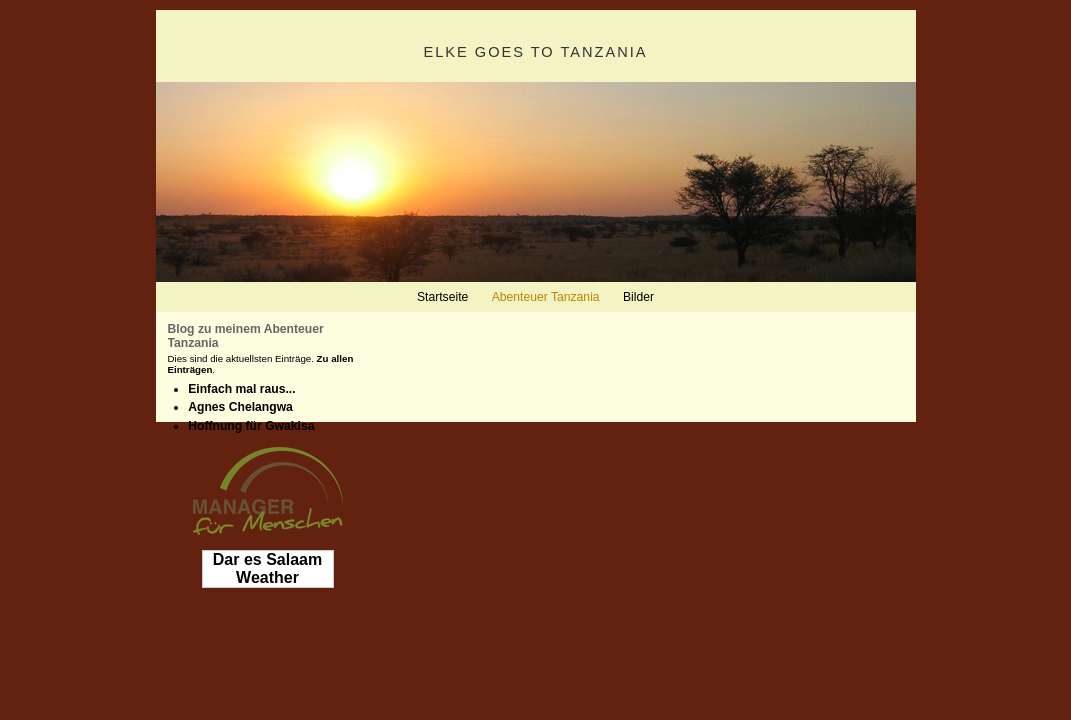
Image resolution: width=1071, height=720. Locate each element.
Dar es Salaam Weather (267, 568)
